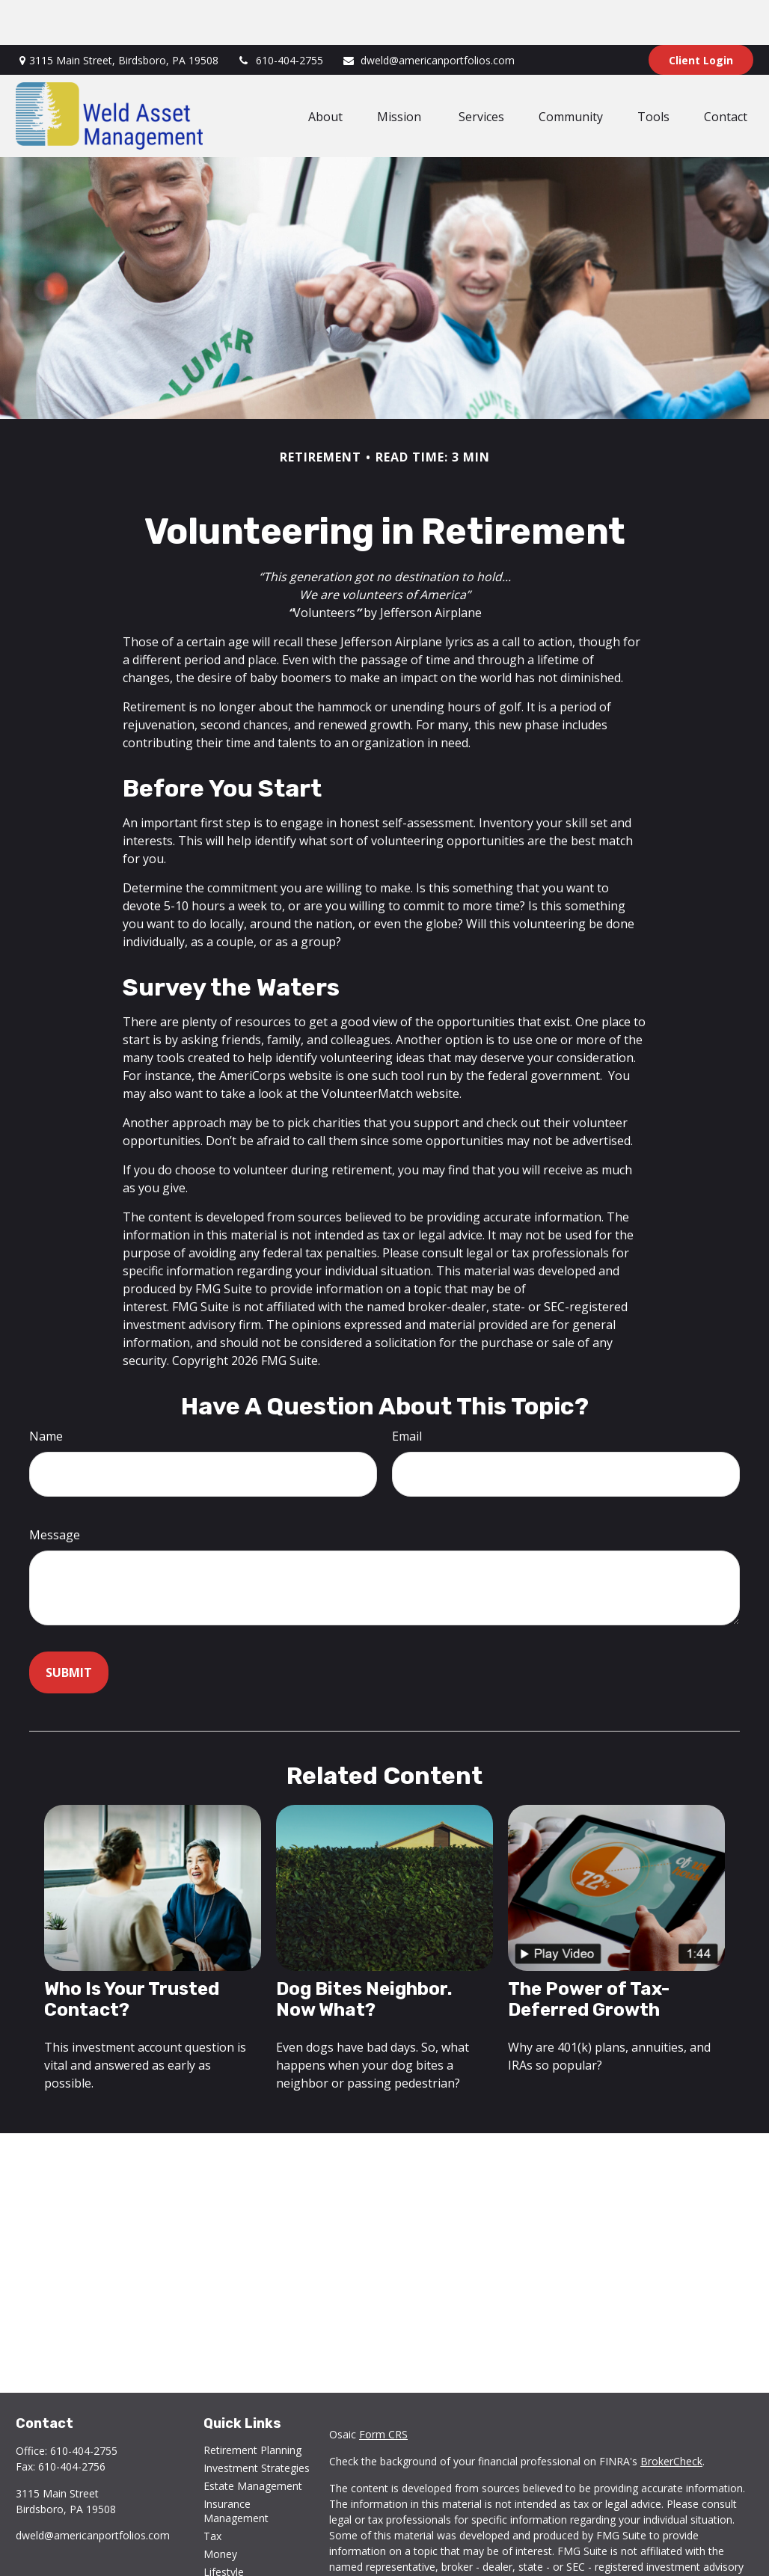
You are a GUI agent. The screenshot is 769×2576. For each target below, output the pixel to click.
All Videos (226, 2563)
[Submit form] (68, 1628)
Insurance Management (236, 2466)
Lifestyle (223, 2527)
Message (54, 1490)
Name (46, 1391)
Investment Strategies (256, 2423)
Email (407, 1391)
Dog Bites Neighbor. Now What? (364, 1954)
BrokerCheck (671, 2416)
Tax (212, 2491)
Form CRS (383, 2389)
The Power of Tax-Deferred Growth (589, 1954)
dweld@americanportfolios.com (428, 15)
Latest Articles (237, 2545)
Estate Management (252, 2441)
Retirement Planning (252, 2405)
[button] (325, 71)
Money (220, 2509)
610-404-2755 (280, 15)
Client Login (701, 15)
